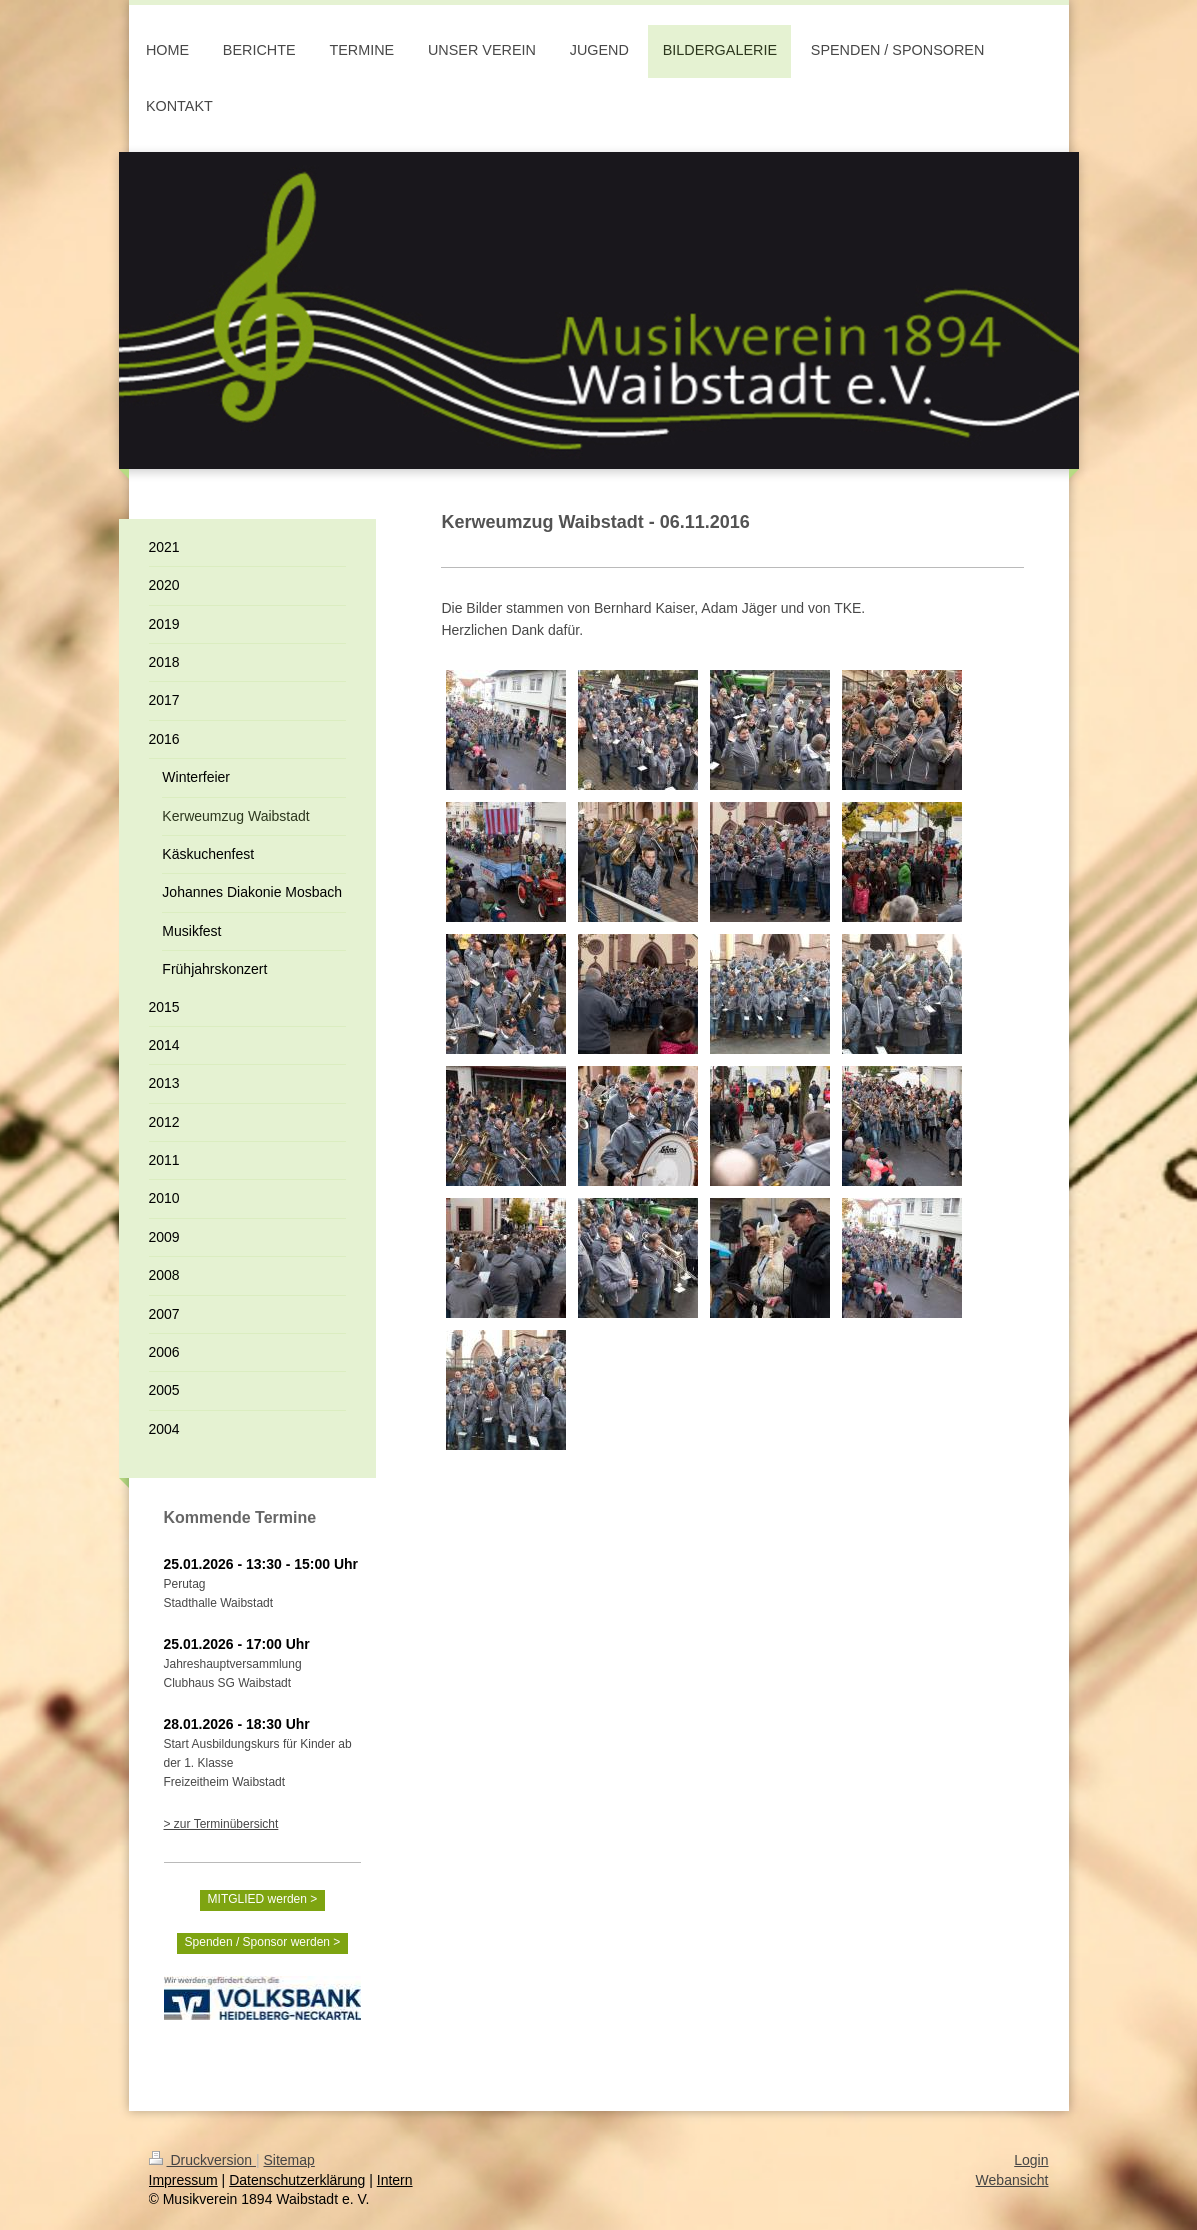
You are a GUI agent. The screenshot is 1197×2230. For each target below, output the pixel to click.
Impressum (183, 2180)
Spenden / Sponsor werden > (263, 1942)
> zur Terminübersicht (221, 1824)
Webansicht (1012, 2180)
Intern (395, 2180)
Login (1031, 2160)
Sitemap (289, 2160)
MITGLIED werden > (263, 1899)
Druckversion (202, 2160)
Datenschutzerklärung (297, 2180)
